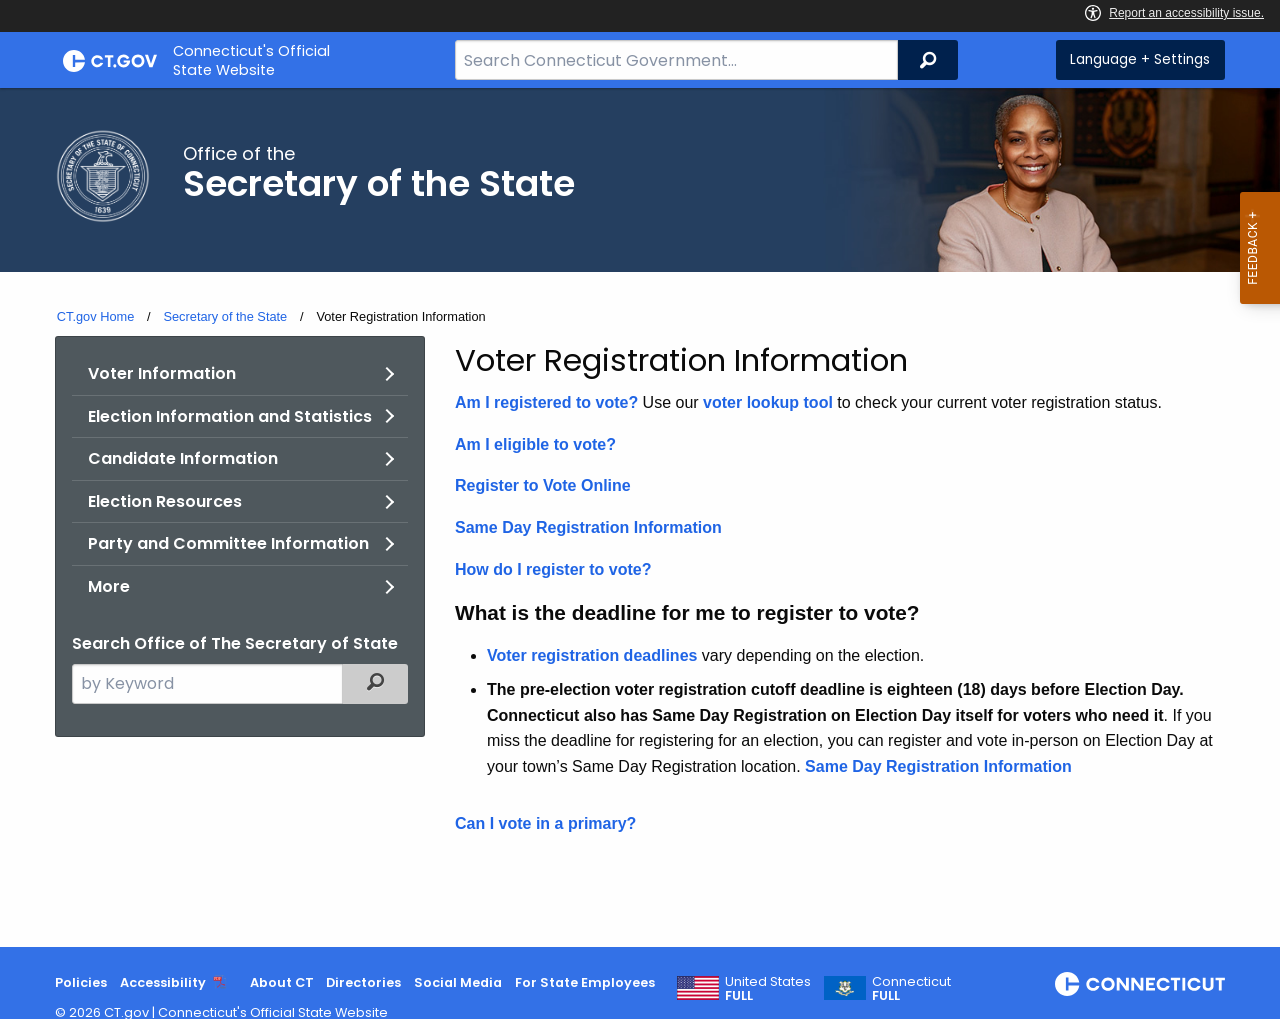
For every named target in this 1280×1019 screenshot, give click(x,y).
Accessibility (163, 982)
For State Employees (585, 982)
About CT (282, 982)
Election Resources (165, 501)
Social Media (458, 982)
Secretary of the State (225, 316)
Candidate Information (183, 458)
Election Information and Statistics (230, 416)
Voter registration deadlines (592, 655)
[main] (640, 517)
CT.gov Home (96, 316)
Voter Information (162, 373)
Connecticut (911, 989)
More (109, 586)
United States (768, 989)
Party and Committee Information (228, 543)
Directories (363, 982)
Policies (81, 982)
